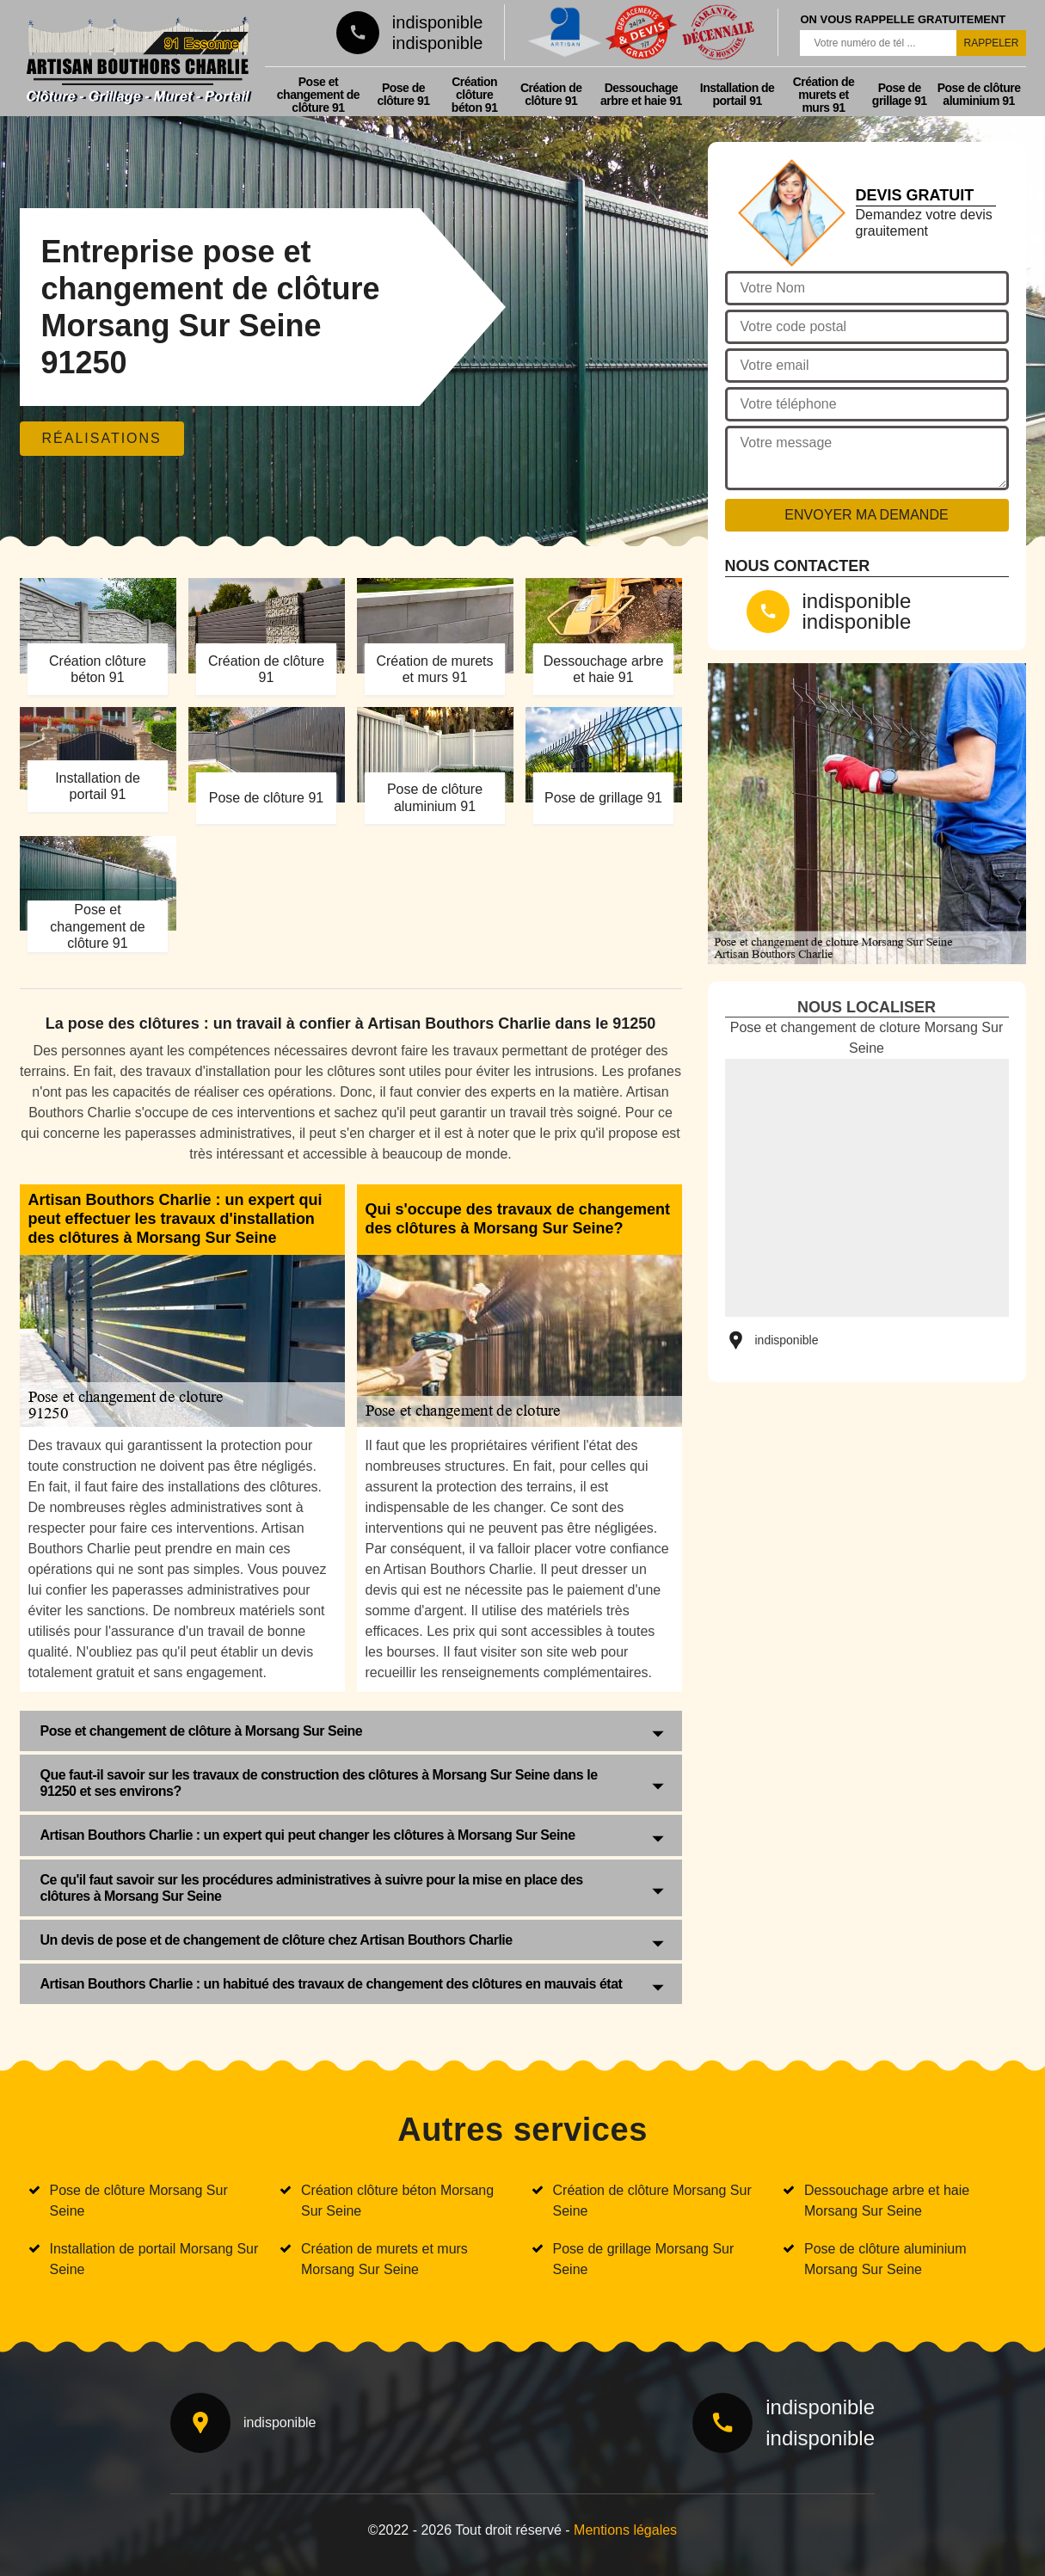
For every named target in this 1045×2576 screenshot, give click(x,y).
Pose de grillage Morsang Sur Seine (644, 2259)
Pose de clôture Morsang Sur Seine (139, 2200)
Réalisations (102, 438)
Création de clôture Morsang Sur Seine (652, 2200)
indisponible (437, 22)
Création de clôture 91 (551, 94)
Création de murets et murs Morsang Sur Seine (384, 2259)
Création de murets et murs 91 (824, 94)
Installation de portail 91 (737, 94)
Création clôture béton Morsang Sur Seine (397, 2200)
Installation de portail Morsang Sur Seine (154, 2259)
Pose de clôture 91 (403, 94)
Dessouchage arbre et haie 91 (641, 94)
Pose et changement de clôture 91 (318, 94)
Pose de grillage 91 (899, 94)
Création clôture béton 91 (475, 94)
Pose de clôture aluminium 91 (979, 94)
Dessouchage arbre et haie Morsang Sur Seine (886, 2200)
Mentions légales (625, 2530)
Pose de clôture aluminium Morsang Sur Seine (885, 2259)
